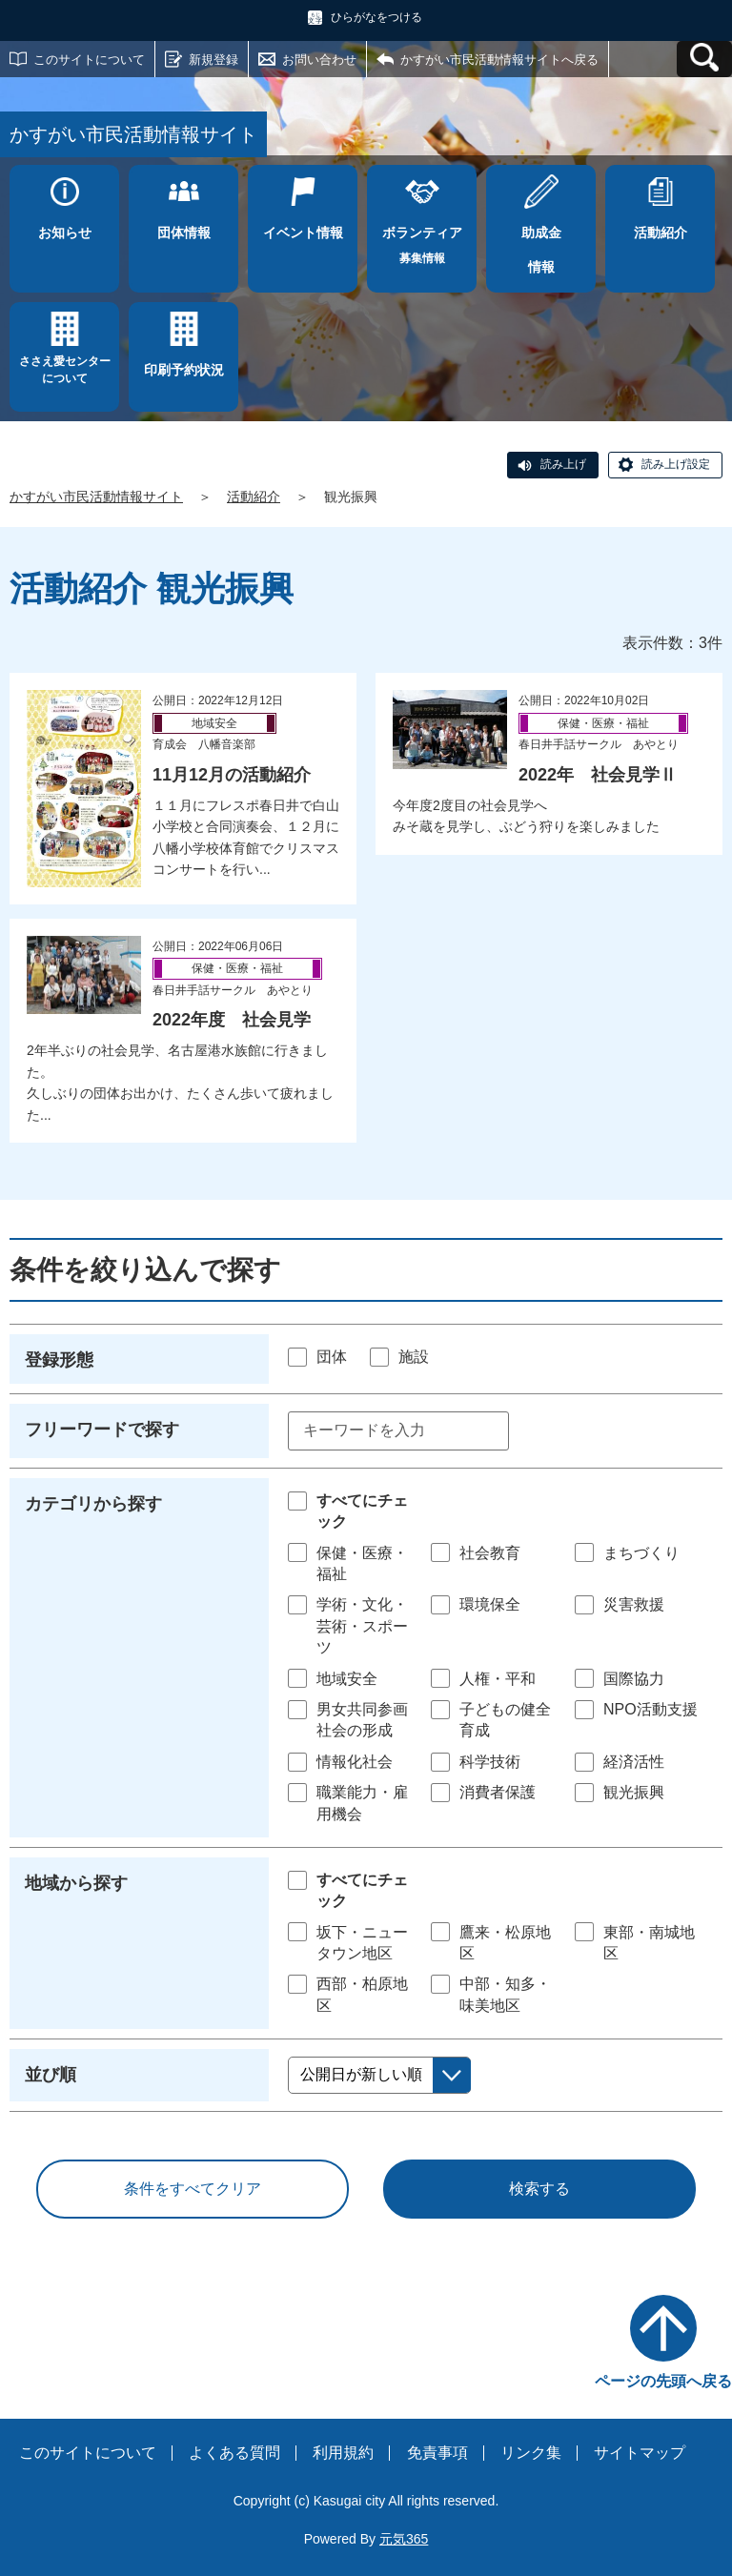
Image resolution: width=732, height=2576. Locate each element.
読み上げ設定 (675, 464)
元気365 (403, 2538)
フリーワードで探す (102, 1429)
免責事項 (437, 2452)
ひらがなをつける (376, 17)
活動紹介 (253, 496)
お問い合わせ (319, 59)
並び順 (50, 2074)
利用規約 (343, 2452)
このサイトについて (89, 59)
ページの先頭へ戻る (663, 2381)
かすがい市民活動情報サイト (96, 496)
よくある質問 (234, 2452)
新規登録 (213, 59)
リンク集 (530, 2452)
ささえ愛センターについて (65, 370)
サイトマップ (639, 2452)
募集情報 (422, 240)
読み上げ (563, 464)
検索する (539, 2188)
